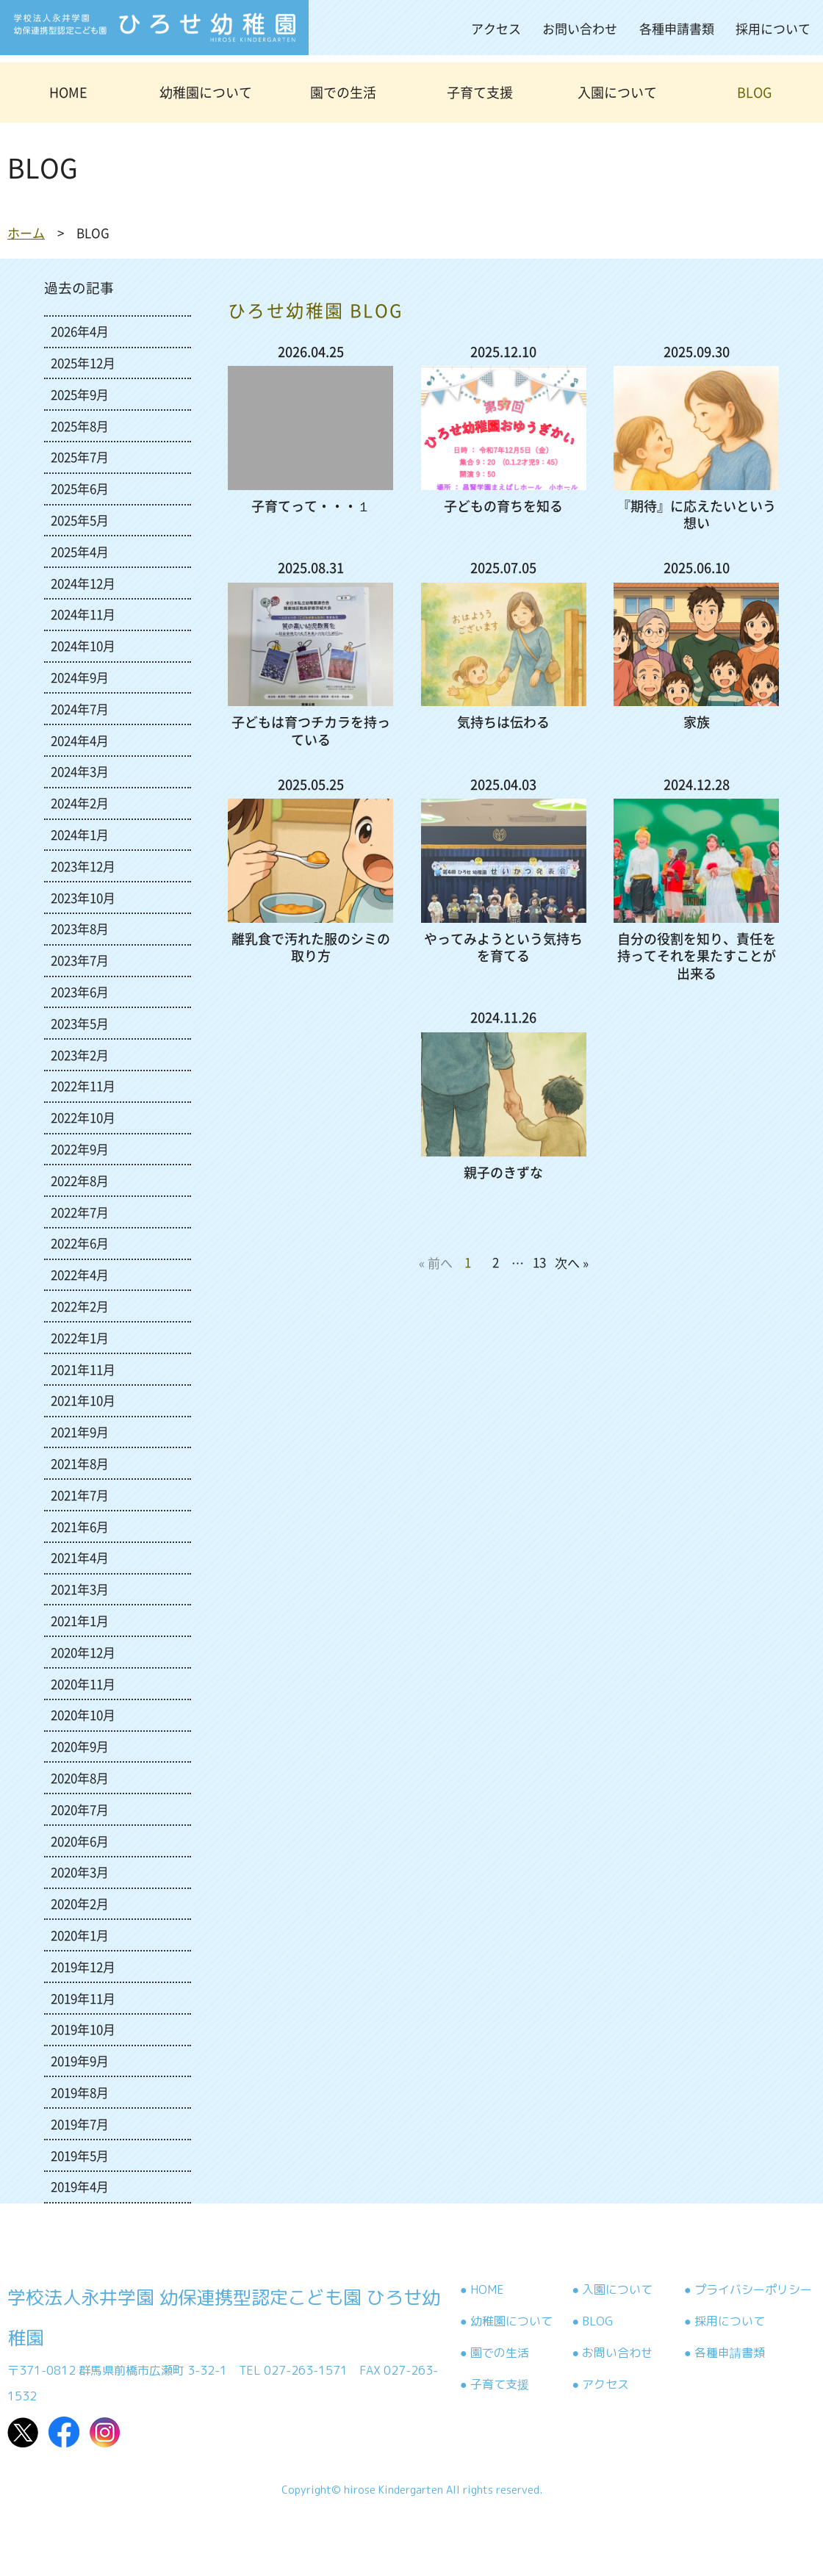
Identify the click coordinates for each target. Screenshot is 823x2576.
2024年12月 (83, 583)
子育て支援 (480, 92)
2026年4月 (80, 331)
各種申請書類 (676, 28)
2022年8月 (80, 1180)
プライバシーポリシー (753, 2289)
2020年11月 (83, 1683)
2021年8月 (80, 1463)
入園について (617, 92)
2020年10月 (83, 1714)
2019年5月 (80, 2155)
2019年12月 (83, 1966)
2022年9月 (80, 1149)
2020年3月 (80, 1872)
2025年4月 (80, 551)
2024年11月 (83, 614)
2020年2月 (80, 1903)
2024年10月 (83, 645)
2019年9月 (80, 2060)
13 (539, 1262)
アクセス (496, 28)
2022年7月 (80, 1212)
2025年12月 (83, 362)
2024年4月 (80, 740)
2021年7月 (80, 1495)
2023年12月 (83, 866)
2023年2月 (80, 1055)
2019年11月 (83, 1998)
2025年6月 (80, 488)
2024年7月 (80, 708)
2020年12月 (83, 1652)
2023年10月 (83, 897)
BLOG (754, 92)
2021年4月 (80, 1557)
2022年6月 (80, 1243)
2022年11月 (83, 1085)
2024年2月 (80, 803)
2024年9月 (80, 677)
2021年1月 (80, 1620)
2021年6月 (80, 1526)
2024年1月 (80, 834)
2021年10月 (83, 1400)
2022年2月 (80, 1306)
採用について (773, 28)
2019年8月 (80, 2092)
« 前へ (436, 1262)
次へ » (572, 1262)
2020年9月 (80, 1746)
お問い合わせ (579, 28)
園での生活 (343, 92)
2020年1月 (80, 1935)
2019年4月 (80, 2186)
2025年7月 (80, 456)
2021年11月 (83, 1369)
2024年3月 (80, 771)
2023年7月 (80, 960)
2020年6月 (80, 1841)
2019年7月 (80, 2124)
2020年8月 (80, 1778)
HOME (68, 92)
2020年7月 (80, 1809)
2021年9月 (80, 1431)
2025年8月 (80, 426)
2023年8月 (80, 928)
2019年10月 (83, 2029)
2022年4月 (80, 1274)
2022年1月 (80, 1337)
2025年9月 (80, 394)
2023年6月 (80, 991)
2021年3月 (80, 1589)
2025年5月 (80, 520)
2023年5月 (80, 1023)
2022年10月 (83, 1117)
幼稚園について (205, 92)
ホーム (26, 232)
